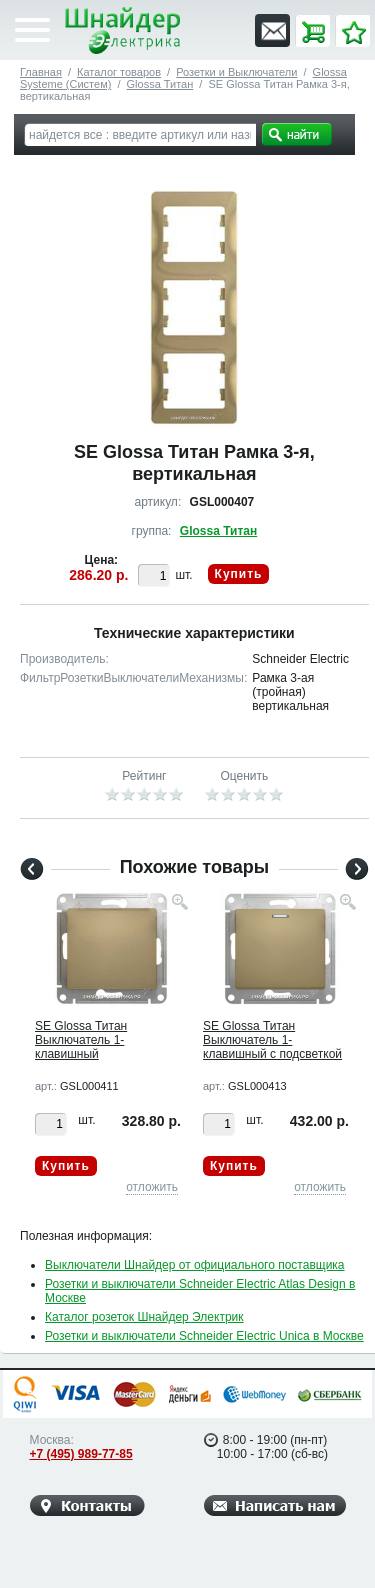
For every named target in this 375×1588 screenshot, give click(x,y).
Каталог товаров (119, 72)
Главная (41, 72)
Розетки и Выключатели (236, 72)
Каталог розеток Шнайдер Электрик (144, 1317)
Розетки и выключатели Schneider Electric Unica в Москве (204, 1336)
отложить (152, 1187)
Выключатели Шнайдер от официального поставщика (195, 1265)
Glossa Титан (160, 84)
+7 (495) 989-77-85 (81, 1454)
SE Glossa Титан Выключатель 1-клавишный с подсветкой (272, 1040)
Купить (239, 574)
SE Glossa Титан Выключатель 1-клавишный (81, 1040)
